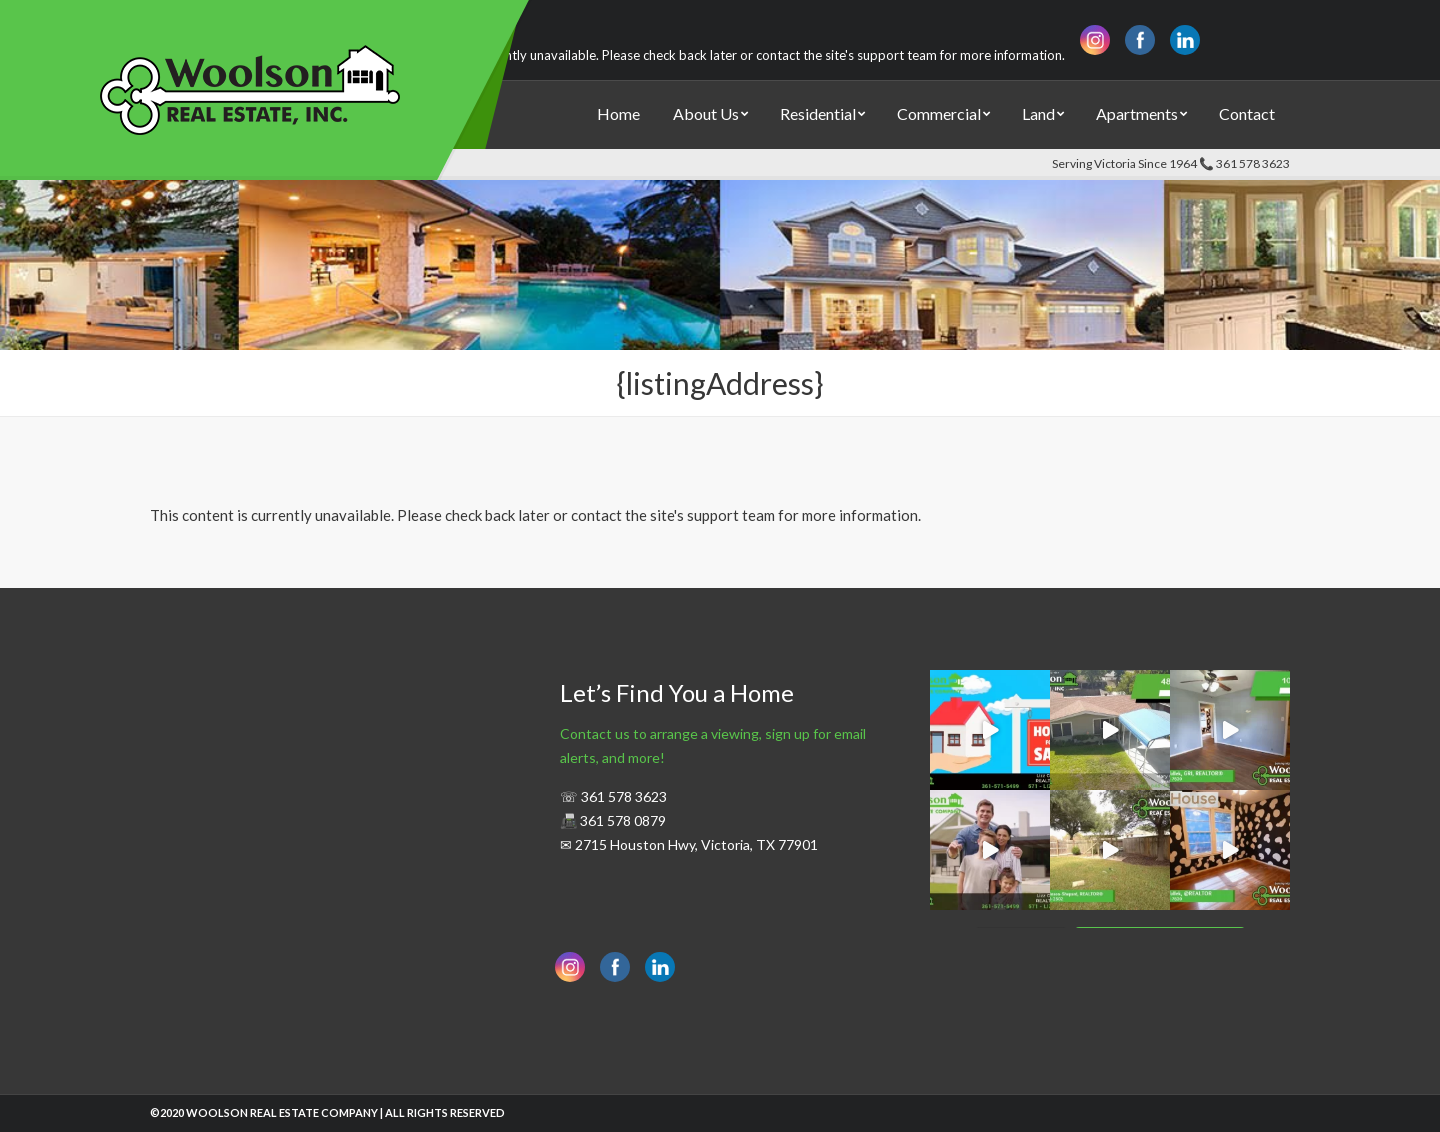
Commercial (939, 113)
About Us (706, 113)
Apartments (1137, 113)
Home (618, 113)
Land (1038, 113)
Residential (818, 113)
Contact (1247, 113)
